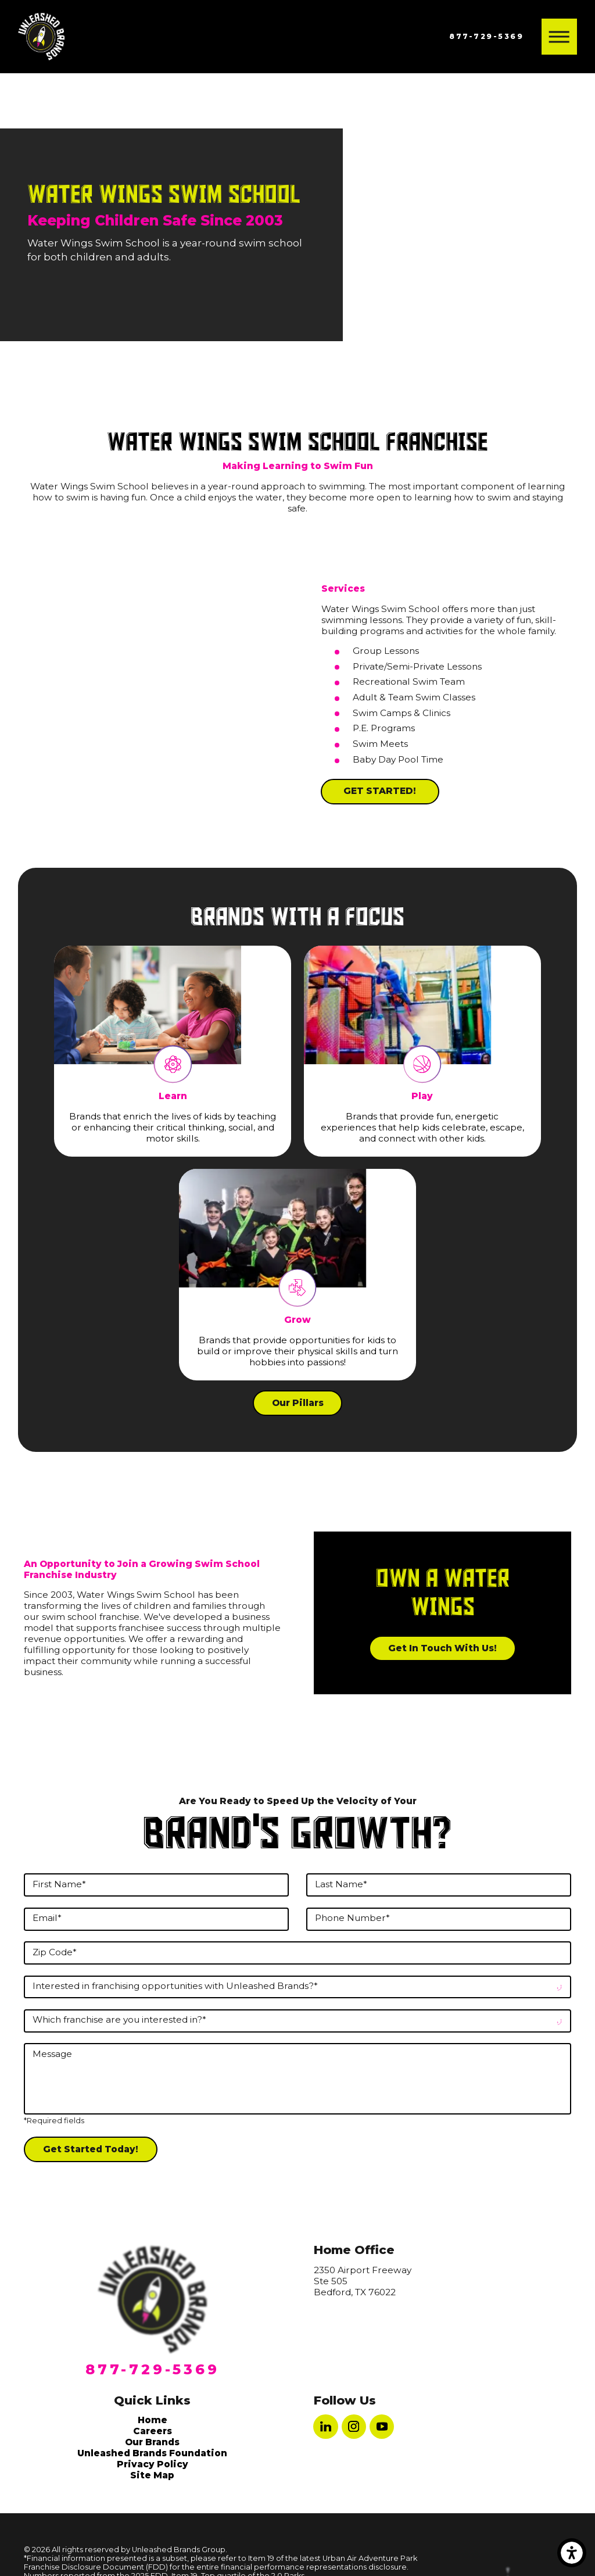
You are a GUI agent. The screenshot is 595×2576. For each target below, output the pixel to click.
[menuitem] (152, 2419)
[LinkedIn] (325, 2426)
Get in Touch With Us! (442, 1648)
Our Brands (152, 2442)
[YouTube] (382, 2426)
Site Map (152, 2475)
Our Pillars (298, 1402)
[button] (571, 2552)
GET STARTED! (379, 790)
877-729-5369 (486, 36)
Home (152, 2419)
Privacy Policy (152, 2464)
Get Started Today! (90, 2149)
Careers (152, 2431)
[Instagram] (354, 2426)
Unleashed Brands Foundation (152, 2453)
